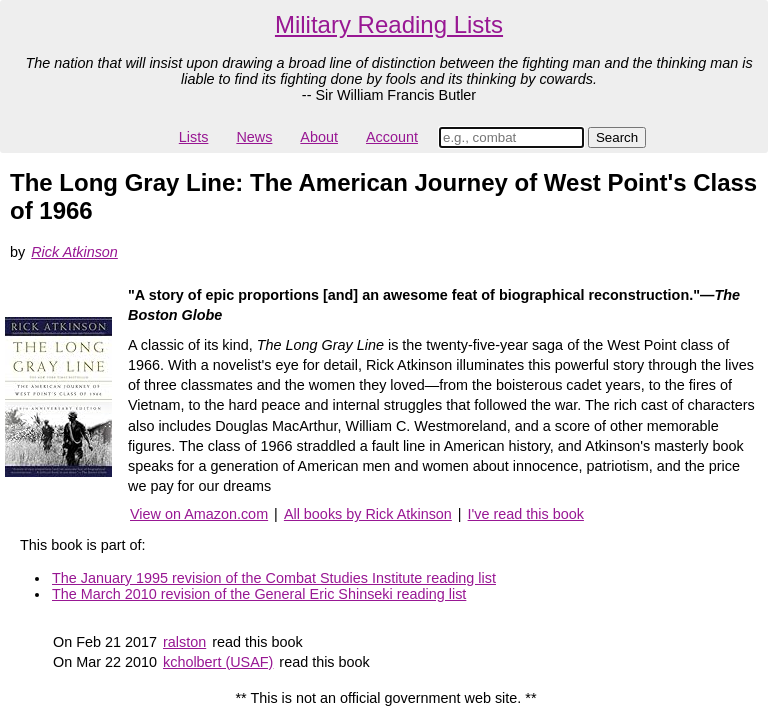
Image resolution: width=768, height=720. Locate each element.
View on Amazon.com (199, 514)
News (254, 137)
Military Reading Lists (389, 24)
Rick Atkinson (74, 252)
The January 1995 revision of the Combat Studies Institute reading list (274, 578)
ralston (184, 642)
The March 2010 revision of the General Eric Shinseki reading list (259, 594)
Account (392, 137)
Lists (194, 137)
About (319, 137)
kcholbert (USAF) (218, 662)
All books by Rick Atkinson (368, 514)
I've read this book (526, 514)
